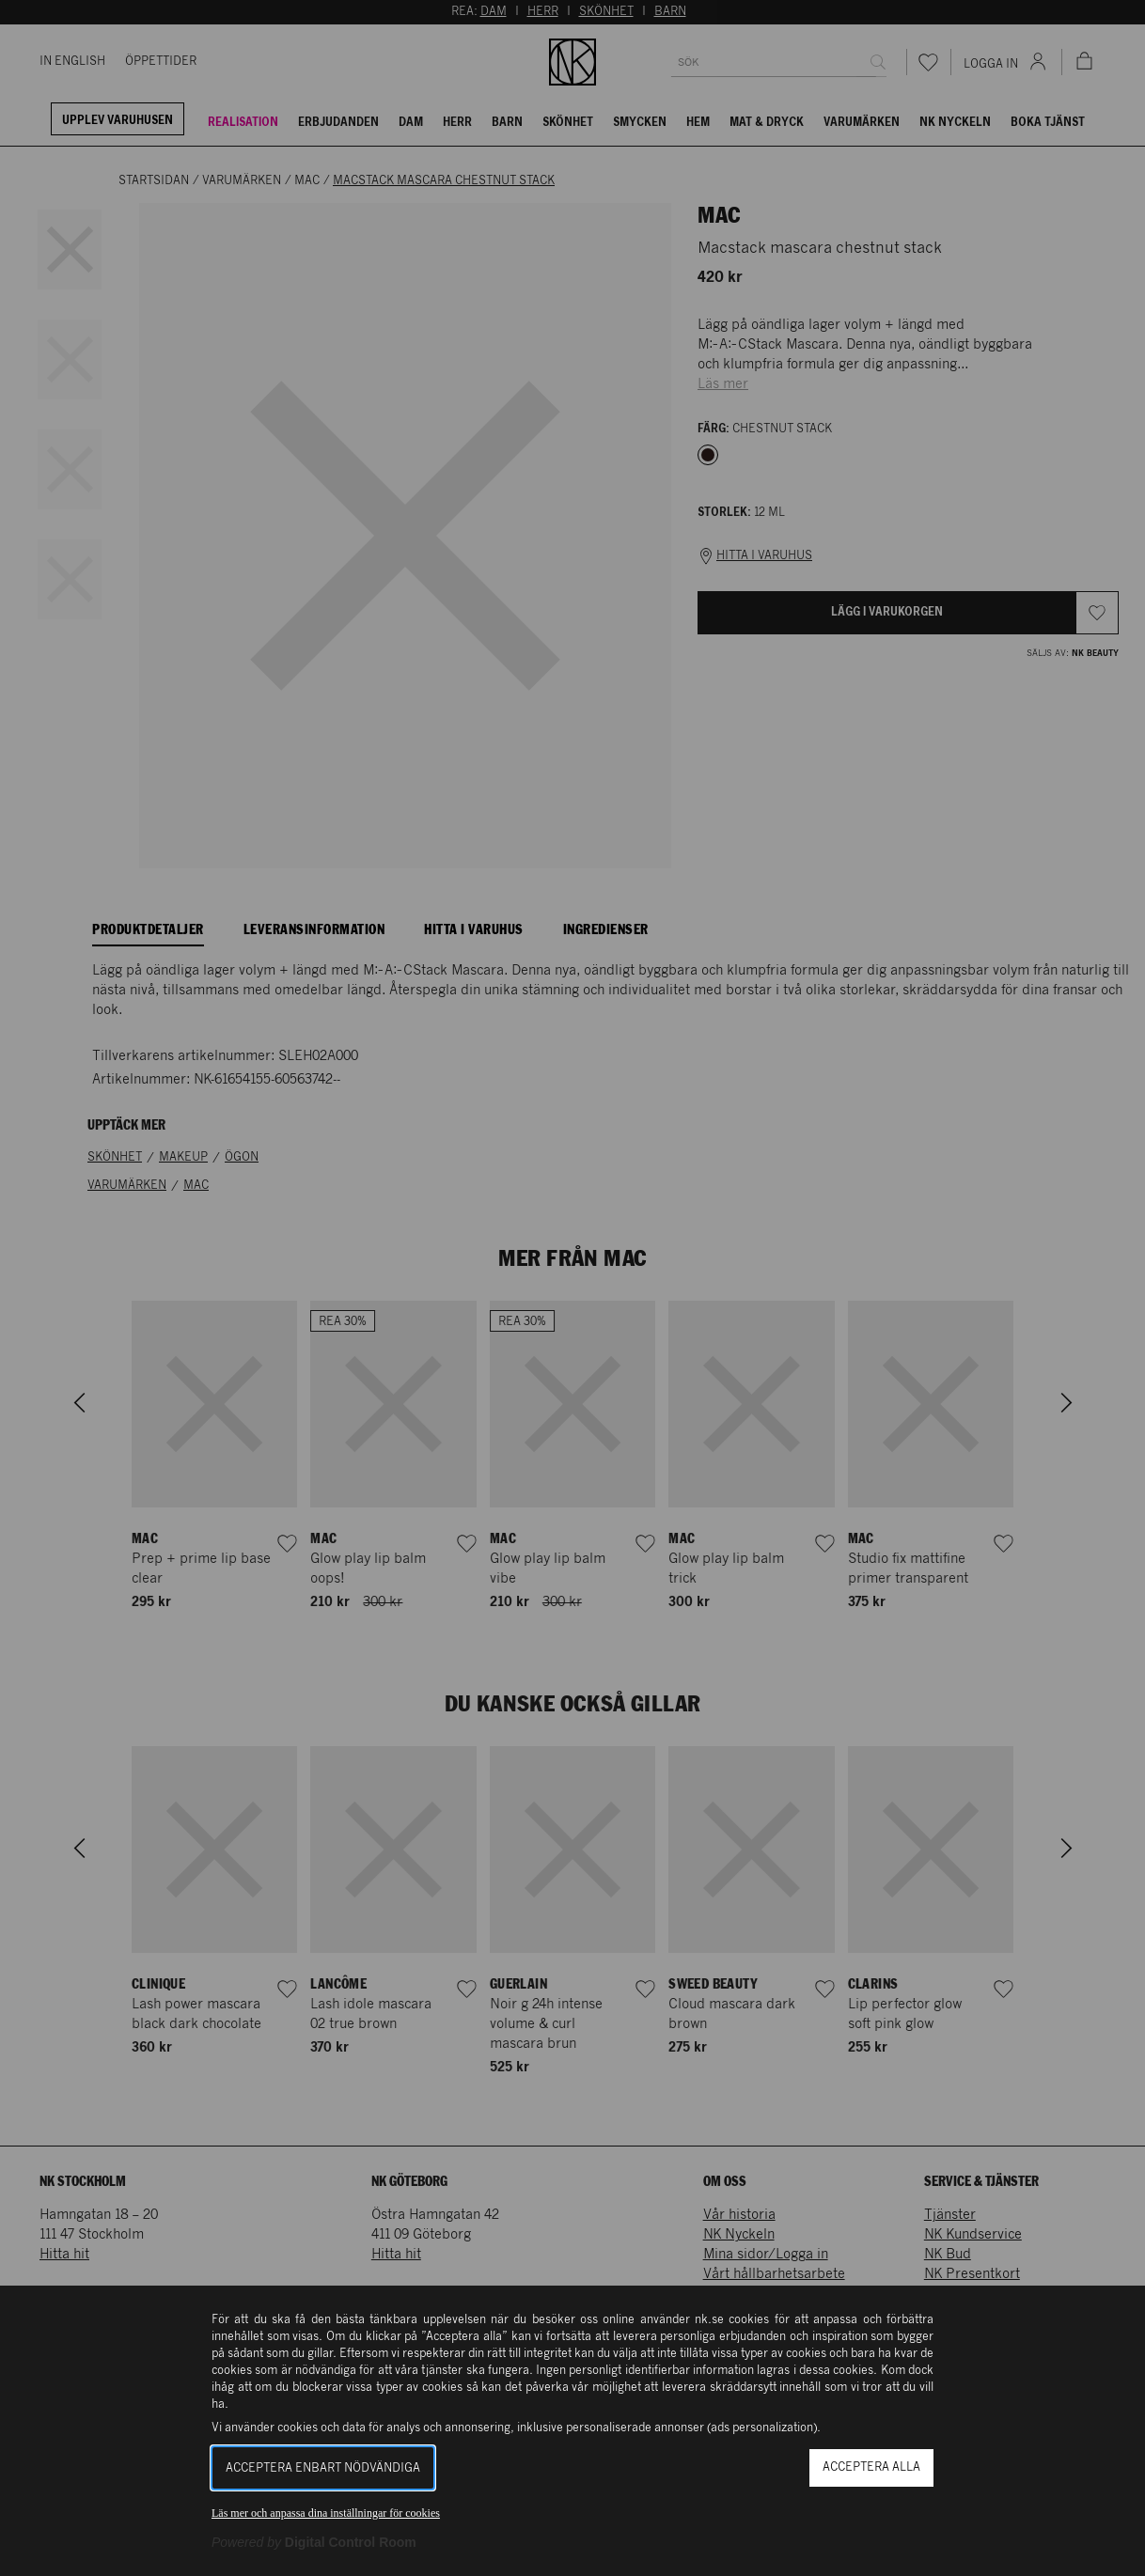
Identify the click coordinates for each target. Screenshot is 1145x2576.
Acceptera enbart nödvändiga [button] (323, 2468)
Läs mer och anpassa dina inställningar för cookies (326, 2513)
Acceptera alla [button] (871, 2467)
